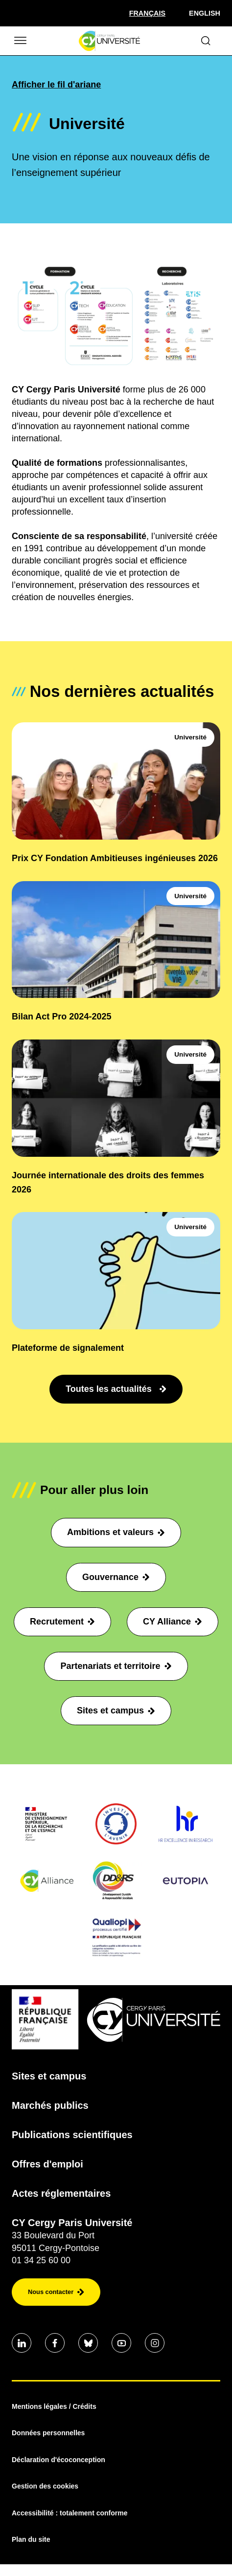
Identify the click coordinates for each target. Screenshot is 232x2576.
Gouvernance (116, 1577)
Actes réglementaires (61, 2193)
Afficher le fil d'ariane (56, 84)
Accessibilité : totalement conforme (70, 2513)
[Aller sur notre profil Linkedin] (21, 2343)
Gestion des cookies (45, 2486)
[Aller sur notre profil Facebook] (55, 2343)
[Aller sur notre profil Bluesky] (88, 2343)
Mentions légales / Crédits (54, 2406)
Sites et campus (116, 1710)
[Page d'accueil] (109, 41)
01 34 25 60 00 (41, 2260)
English (204, 13)
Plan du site (31, 2539)
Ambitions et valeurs (116, 1532)
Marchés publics (50, 2105)
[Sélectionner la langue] (147, 13)
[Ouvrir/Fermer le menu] (19, 40)
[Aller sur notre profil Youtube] (121, 2343)
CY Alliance (172, 1621)
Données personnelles (48, 2433)
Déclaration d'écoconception (58, 2460)
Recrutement (62, 1621)
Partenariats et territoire (115, 1666)
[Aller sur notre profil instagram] (154, 2343)
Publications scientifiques (72, 2134)
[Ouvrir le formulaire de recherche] (205, 40)
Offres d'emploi (47, 2164)
